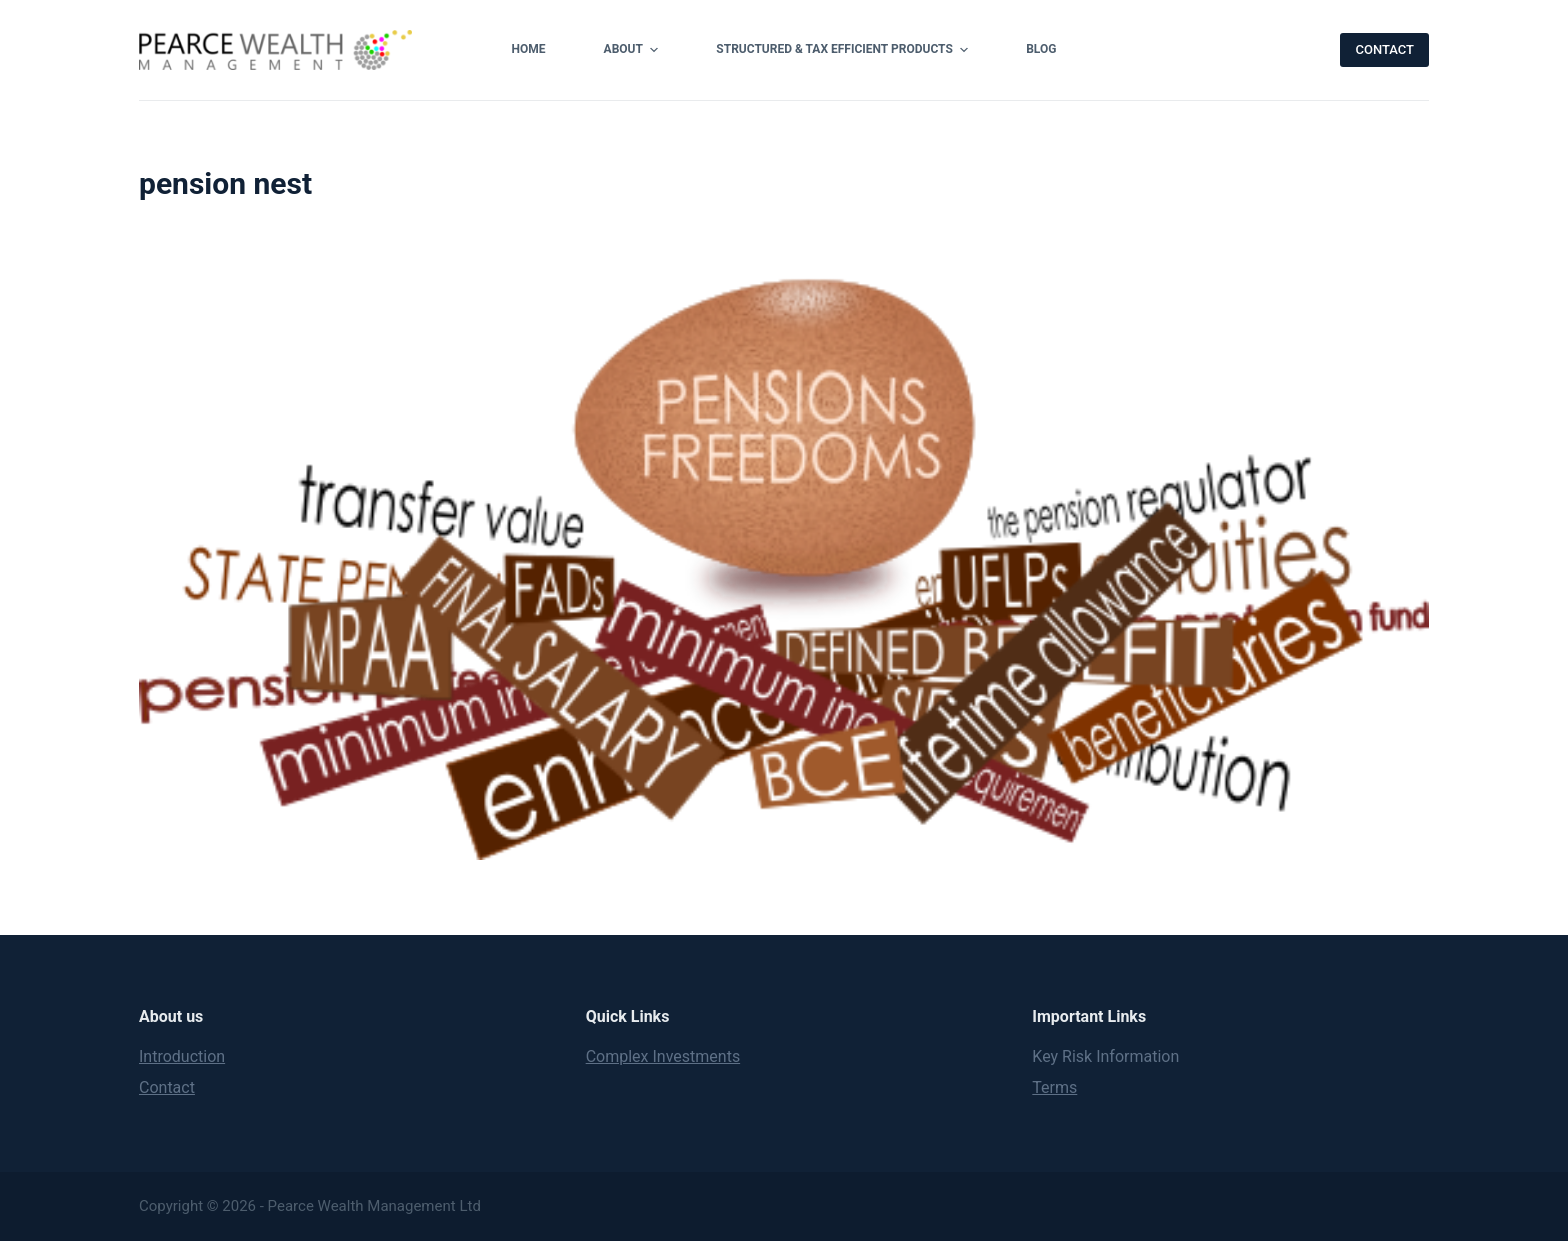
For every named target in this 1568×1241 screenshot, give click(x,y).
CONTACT (1384, 49)
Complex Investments (663, 1056)
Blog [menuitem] (1041, 49)
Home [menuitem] (529, 49)
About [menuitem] (634, 50)
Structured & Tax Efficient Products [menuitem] (844, 50)
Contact (167, 1087)
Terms (1054, 1087)
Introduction (182, 1056)
